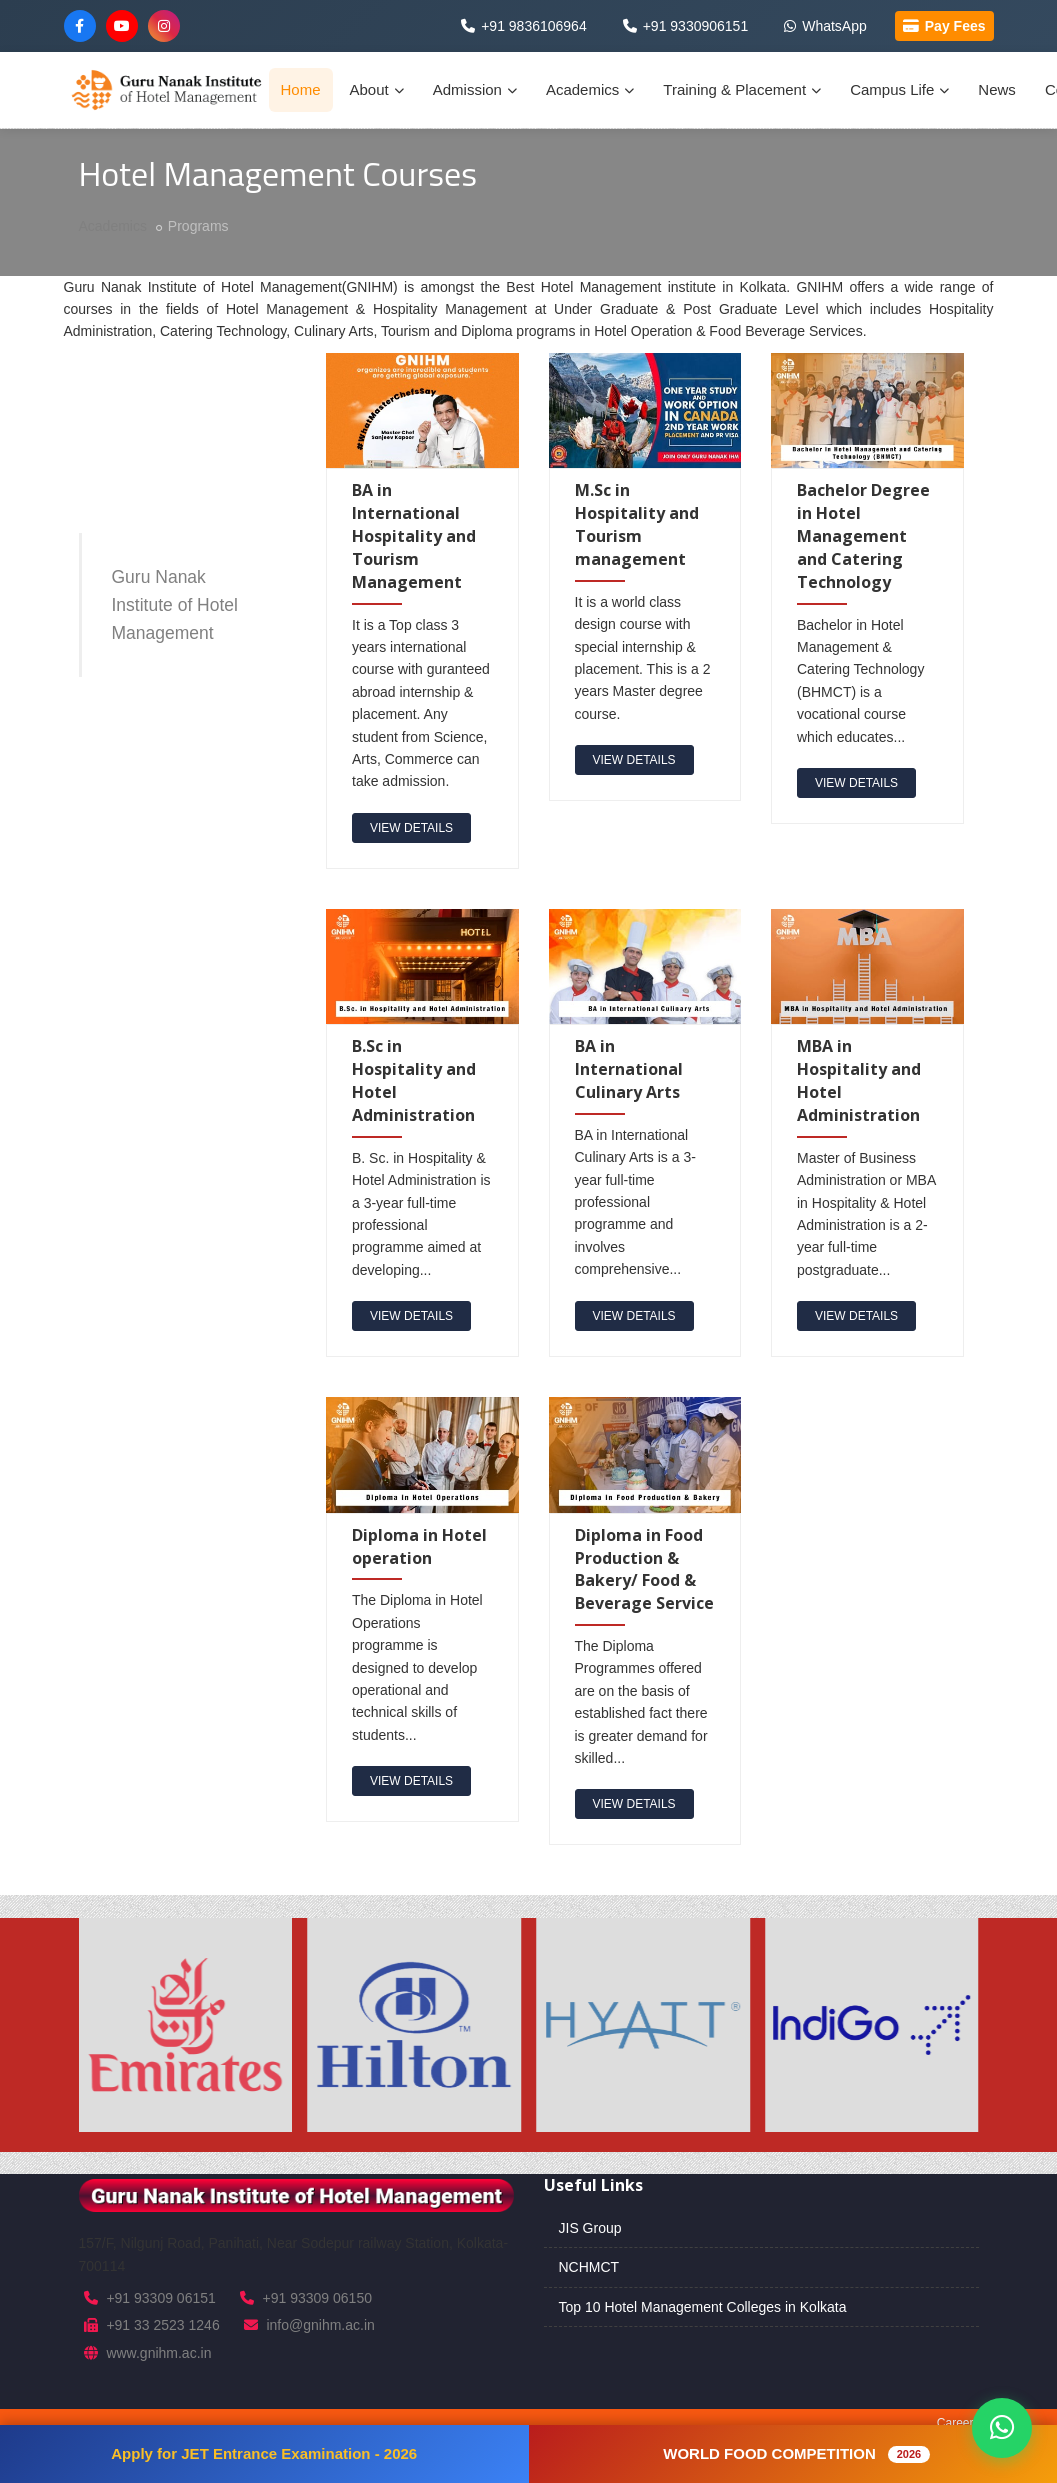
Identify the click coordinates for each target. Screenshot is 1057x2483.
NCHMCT (589, 2267)
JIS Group (590, 2228)
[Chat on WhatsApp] (1002, 2428)
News (997, 89)
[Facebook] (80, 26)
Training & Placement (742, 89)
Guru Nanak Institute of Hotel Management (175, 605)
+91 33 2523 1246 (162, 2325)
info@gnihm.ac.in (320, 2325)
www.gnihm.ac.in (158, 2353)
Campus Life (899, 89)
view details (411, 828)
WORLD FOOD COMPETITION (796, 2454)
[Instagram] (164, 26)
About (377, 89)
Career (955, 2423)
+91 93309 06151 (160, 2298)
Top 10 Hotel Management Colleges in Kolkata (703, 2307)
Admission (475, 89)
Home (301, 89)
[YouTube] (122, 26)
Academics (590, 89)
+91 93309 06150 (317, 2298)
